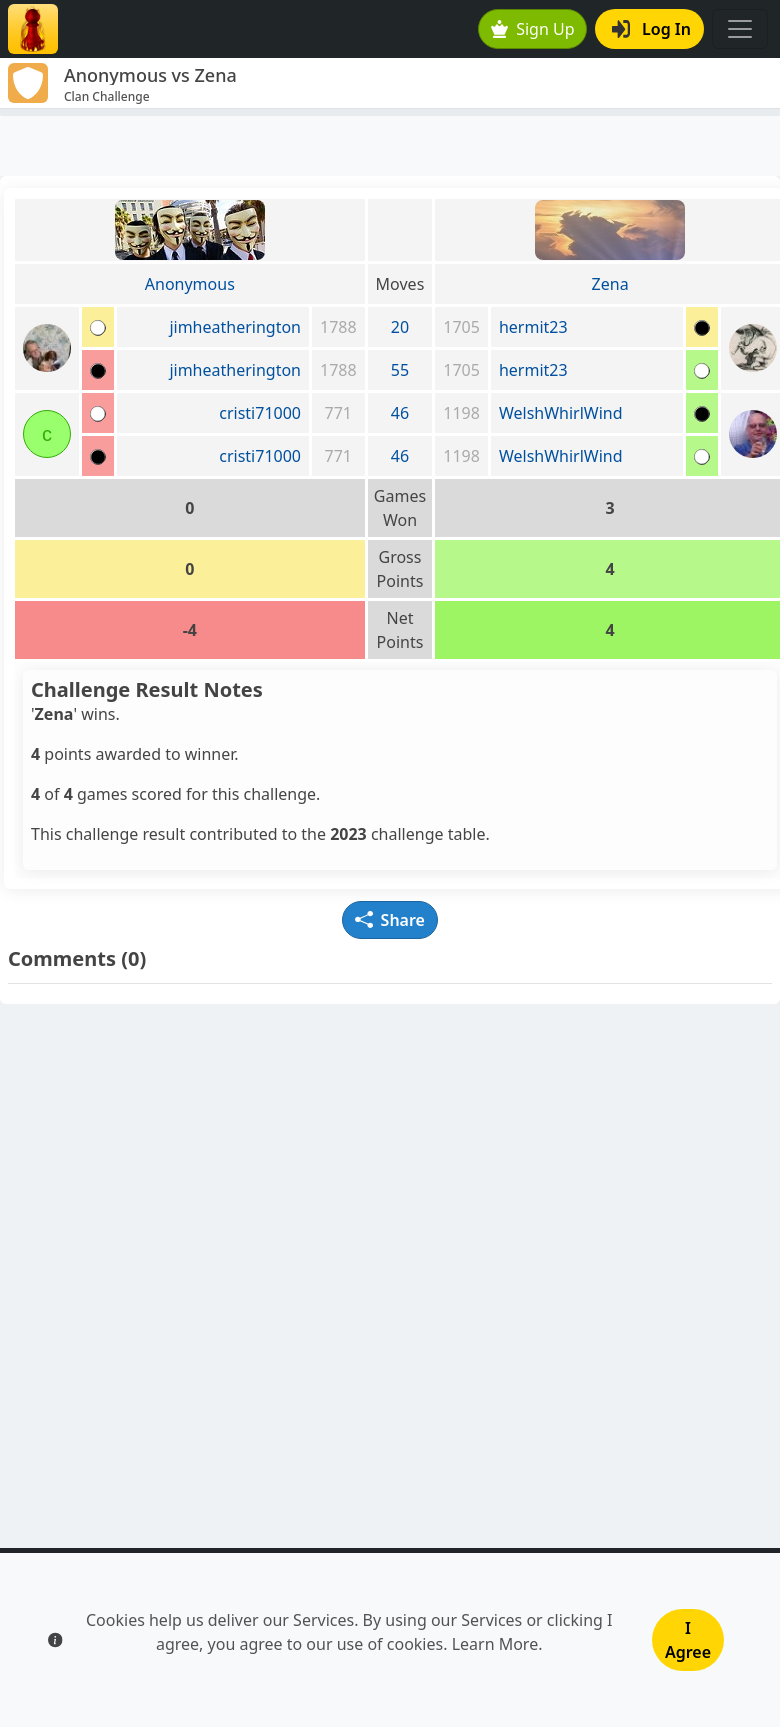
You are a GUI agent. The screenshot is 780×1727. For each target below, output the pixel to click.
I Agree (688, 1640)
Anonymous (190, 284)
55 (400, 370)
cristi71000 (260, 413)
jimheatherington (235, 327)
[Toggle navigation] (740, 29)
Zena (610, 284)
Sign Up (533, 29)
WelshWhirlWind (561, 413)
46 (400, 413)
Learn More (495, 1644)
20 (400, 327)
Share (390, 920)
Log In (651, 29)
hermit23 (533, 327)
